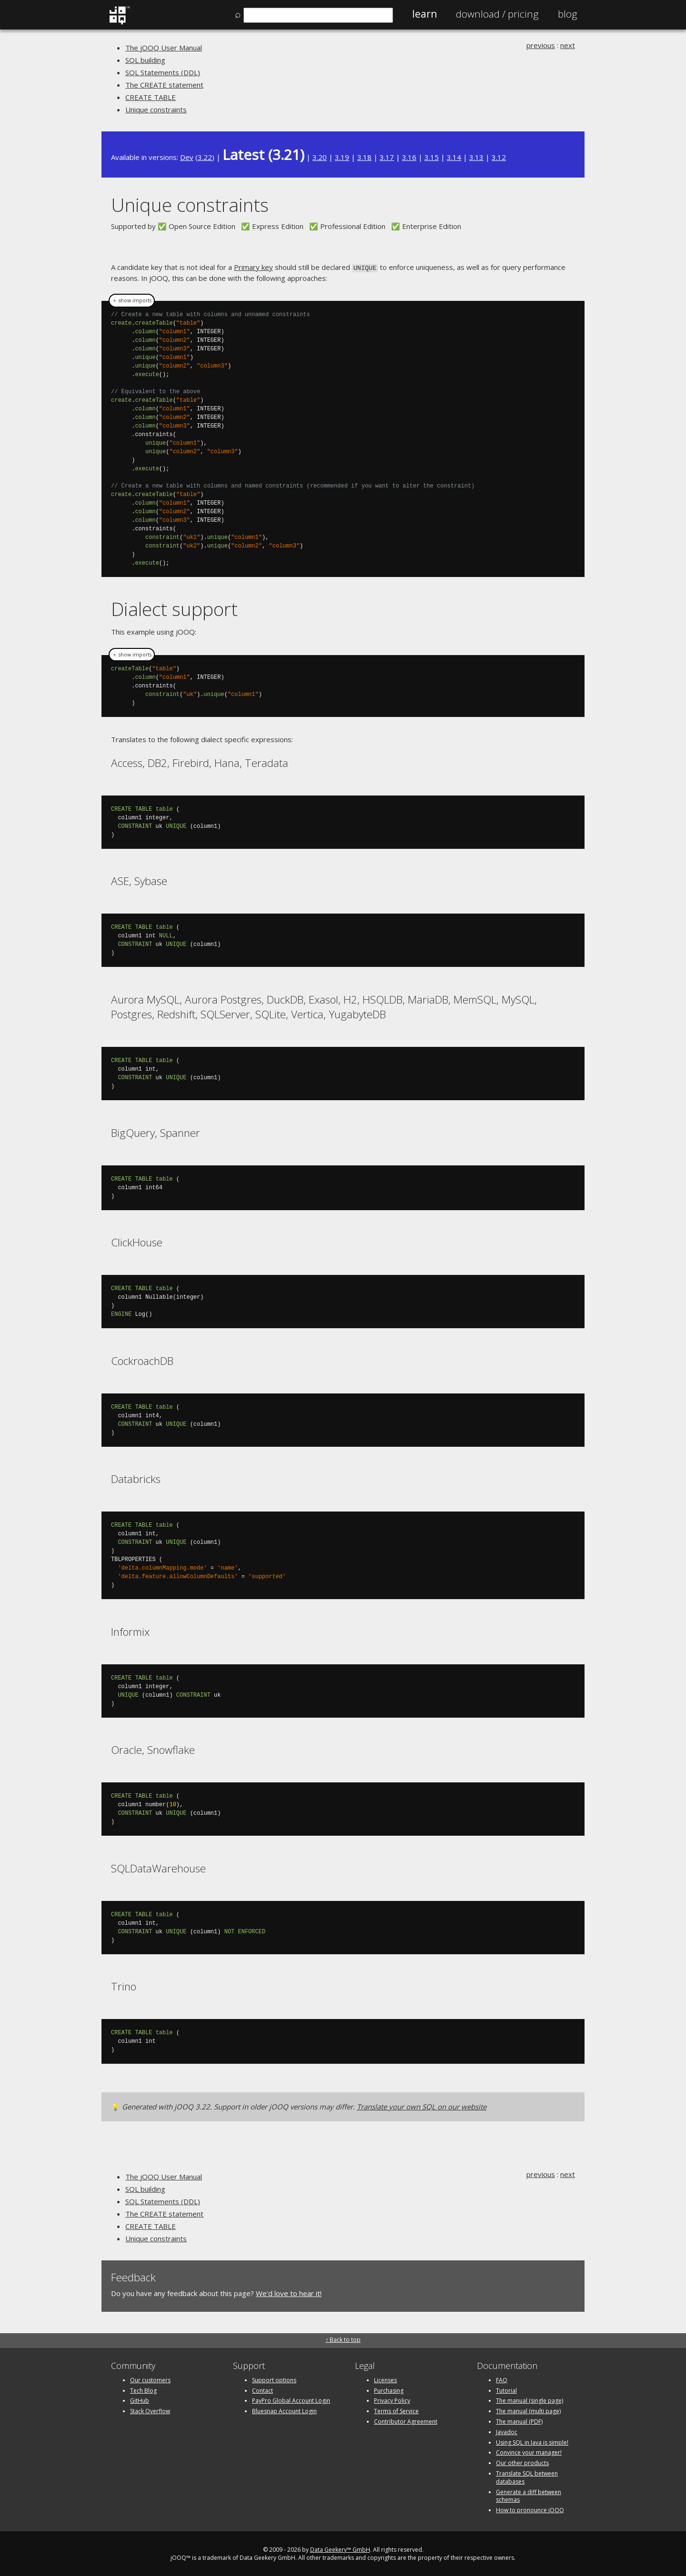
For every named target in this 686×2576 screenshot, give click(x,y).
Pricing (497, 13)
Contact (262, 2390)
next (567, 45)
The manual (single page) (529, 2400)
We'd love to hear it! (289, 2292)
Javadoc (506, 2431)
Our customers (150, 2379)
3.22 (205, 157)
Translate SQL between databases (527, 2476)
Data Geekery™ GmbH (340, 2549)
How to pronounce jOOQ (530, 2509)
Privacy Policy (392, 2400)
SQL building (145, 60)
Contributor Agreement (405, 2421)
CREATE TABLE (150, 97)
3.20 (320, 157)
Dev (186, 157)
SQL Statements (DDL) (162, 72)
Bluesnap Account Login (284, 2410)
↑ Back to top (343, 2339)
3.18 (364, 157)
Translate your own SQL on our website (421, 2105)
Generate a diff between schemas (528, 2495)
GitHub (139, 2400)
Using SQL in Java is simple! (532, 2441)
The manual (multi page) (528, 2410)
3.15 (431, 157)
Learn (424, 13)
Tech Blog (143, 2390)
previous (540, 45)
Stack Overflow (150, 2410)
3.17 (387, 157)
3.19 (342, 157)
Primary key (253, 267)
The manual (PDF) (519, 2421)
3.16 (409, 157)
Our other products (522, 2462)
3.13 (476, 157)
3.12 (499, 157)
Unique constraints (156, 109)
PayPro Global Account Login (291, 2400)
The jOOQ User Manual (163, 47)
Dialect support (174, 608)
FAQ (501, 2379)
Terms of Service (396, 2410)
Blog (567, 13)
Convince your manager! (529, 2451)
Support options (274, 2379)
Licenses (385, 2379)
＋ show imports (131, 300)
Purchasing (389, 2390)
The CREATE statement (164, 85)
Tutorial (506, 2390)
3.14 (454, 157)
